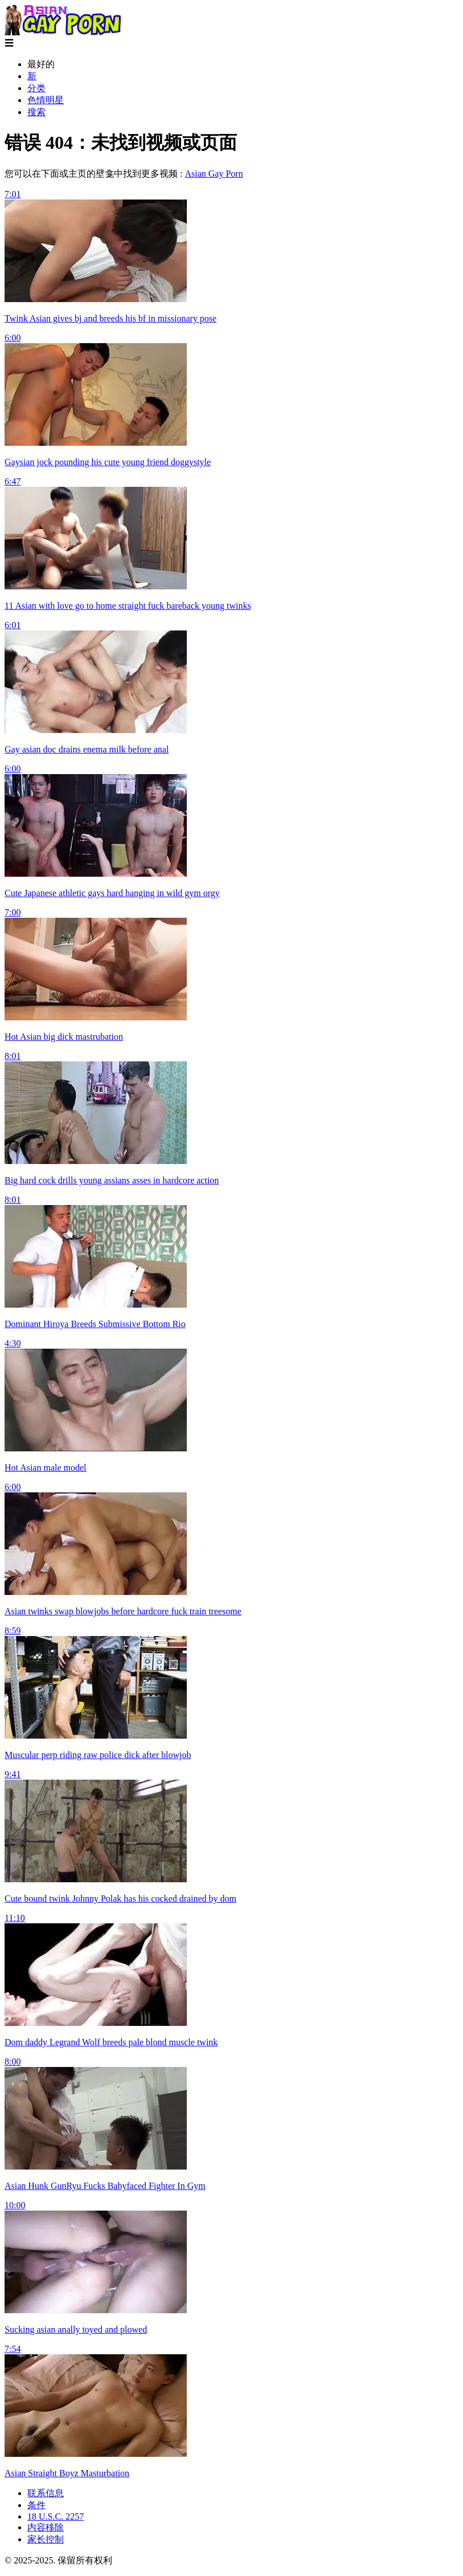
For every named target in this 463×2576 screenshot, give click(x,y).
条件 (36, 2505)
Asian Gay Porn (214, 173)
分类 (36, 88)
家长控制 (45, 2539)
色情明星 (45, 100)
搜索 (36, 112)
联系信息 (45, 2493)
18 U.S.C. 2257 (55, 2516)
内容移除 (45, 2527)
